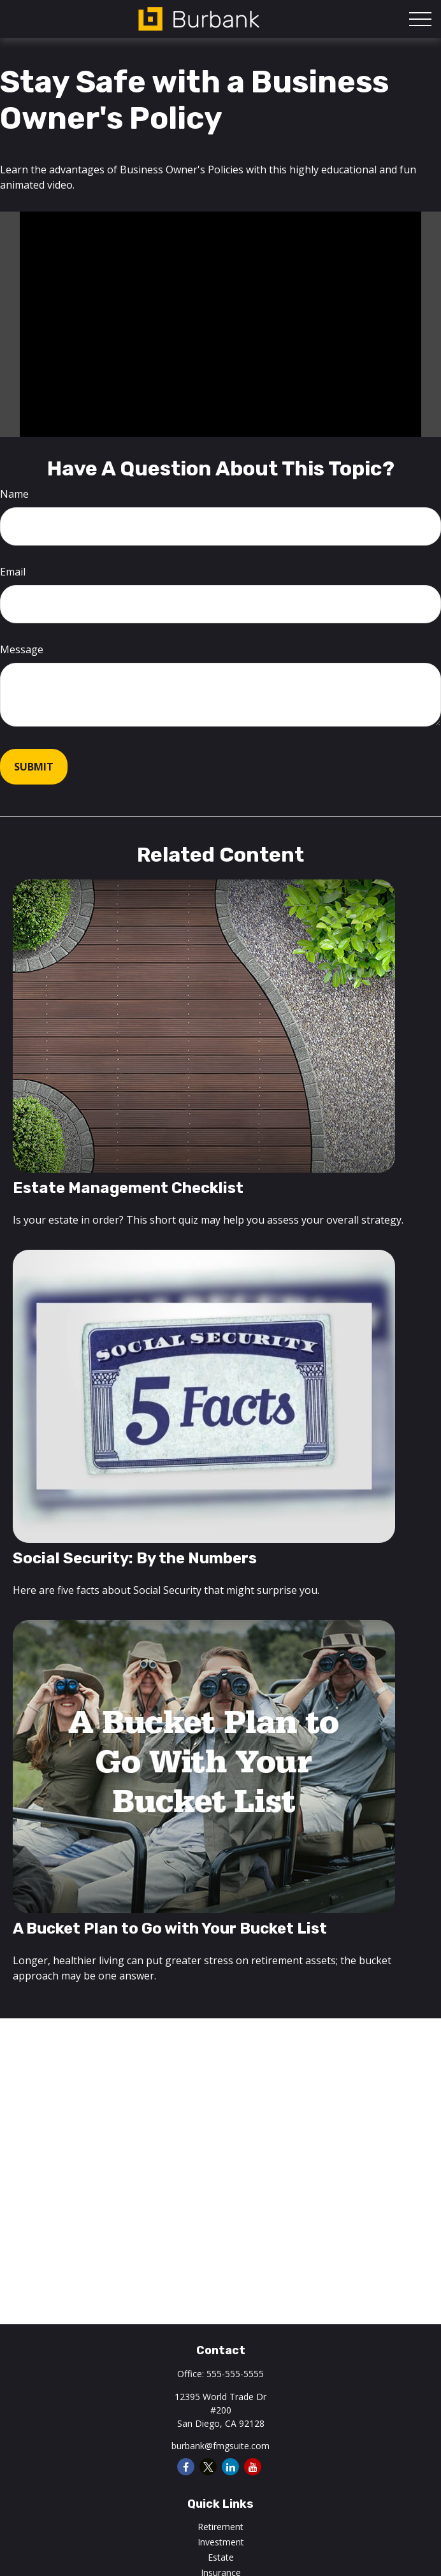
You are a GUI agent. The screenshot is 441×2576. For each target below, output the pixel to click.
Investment (221, 2542)
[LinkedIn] (230, 2466)
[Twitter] (208, 2466)
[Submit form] (34, 767)
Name (14, 494)
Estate (221, 2557)
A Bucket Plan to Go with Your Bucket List (170, 1928)
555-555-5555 (235, 2374)
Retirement (220, 2527)
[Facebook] (185, 2466)
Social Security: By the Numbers (135, 1558)
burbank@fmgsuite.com (220, 2446)
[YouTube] (252, 2466)
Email (12, 572)
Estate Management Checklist (128, 1188)
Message (21, 649)
